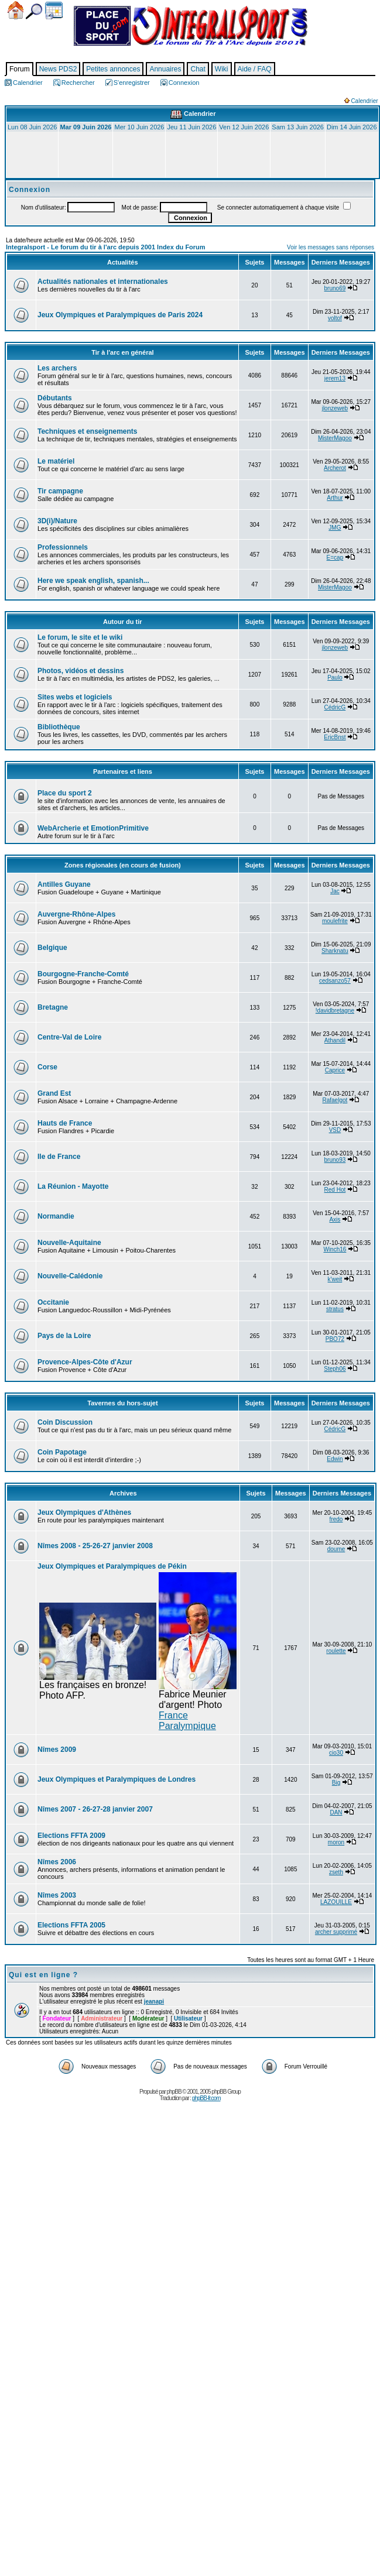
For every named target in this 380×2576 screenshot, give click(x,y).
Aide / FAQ (255, 69)
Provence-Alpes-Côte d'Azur (84, 1362)
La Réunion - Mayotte (72, 1186)
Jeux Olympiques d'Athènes (84, 1512)
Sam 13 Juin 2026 (298, 127)
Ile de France (58, 1156)
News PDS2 (58, 69)
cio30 (336, 1753)
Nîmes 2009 (56, 1749)
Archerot (335, 468)
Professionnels (62, 547)
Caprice (335, 1070)
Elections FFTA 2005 (71, 1925)
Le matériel (55, 461)
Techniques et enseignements (87, 431)
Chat (197, 69)
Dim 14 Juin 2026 (352, 127)
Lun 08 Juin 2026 (32, 127)
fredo (336, 1519)
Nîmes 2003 (56, 1895)
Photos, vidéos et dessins (80, 671)
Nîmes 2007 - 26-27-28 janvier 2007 (95, 1809)
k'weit (335, 1279)
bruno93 (335, 1160)
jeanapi (154, 2001)
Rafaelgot (335, 1100)
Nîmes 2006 (56, 1862)
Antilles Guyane (64, 884)
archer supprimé (336, 1932)
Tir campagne (60, 491)
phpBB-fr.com (206, 2098)
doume (336, 1549)
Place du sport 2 (64, 793)
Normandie (55, 1216)
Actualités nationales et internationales (102, 281)
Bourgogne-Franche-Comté (83, 974)
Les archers (57, 368)
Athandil (334, 1040)
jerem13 (334, 378)
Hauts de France (64, 1123)
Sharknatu (334, 951)
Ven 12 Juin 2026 (244, 127)
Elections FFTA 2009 (71, 1835)
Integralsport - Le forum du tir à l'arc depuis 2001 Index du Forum (106, 247)
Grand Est (54, 1093)
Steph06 (334, 1369)
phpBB (174, 2091)
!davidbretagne (335, 1010)
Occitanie (53, 1302)
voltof (335, 318)
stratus (335, 1309)
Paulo (335, 677)
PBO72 (335, 1339)
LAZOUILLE (336, 1902)
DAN (336, 1812)
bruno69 (335, 288)
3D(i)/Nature (57, 521)
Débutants (54, 398)
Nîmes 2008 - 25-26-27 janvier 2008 (95, 1546)
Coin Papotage (62, 1452)
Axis (334, 1219)
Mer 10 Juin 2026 (139, 127)
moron (336, 1842)
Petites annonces (113, 69)
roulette (335, 1651)
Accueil (15, 10)
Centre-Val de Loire (69, 1037)
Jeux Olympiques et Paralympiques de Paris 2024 (120, 315)
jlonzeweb (335, 408)
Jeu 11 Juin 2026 (191, 127)
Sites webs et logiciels (74, 697)
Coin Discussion (65, 1422)
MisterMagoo (335, 438)
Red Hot (335, 1189)
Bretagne (52, 1007)
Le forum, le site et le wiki (79, 637)
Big (336, 1782)
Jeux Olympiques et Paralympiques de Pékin (112, 1566)
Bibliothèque (58, 727)
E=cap (335, 557)
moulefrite (335, 921)
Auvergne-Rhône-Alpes (76, 914)
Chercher (34, 11)
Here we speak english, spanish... (93, 581)
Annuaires (165, 69)
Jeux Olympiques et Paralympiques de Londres (116, 1779)
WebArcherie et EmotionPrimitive (93, 828)
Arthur (335, 498)
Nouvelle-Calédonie (69, 1276)
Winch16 (334, 1249)
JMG (334, 527)
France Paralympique (187, 1720)
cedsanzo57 (335, 980)
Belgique (52, 948)
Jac (335, 891)
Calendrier (54, 10)
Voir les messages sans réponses (330, 247)
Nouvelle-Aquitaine (69, 1243)
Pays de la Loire (64, 1336)
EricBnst (334, 737)
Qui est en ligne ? (43, 1975)
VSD (335, 1130)
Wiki (221, 69)
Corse (47, 1067)
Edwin (335, 1459)
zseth (336, 1872)
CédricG (335, 707)
